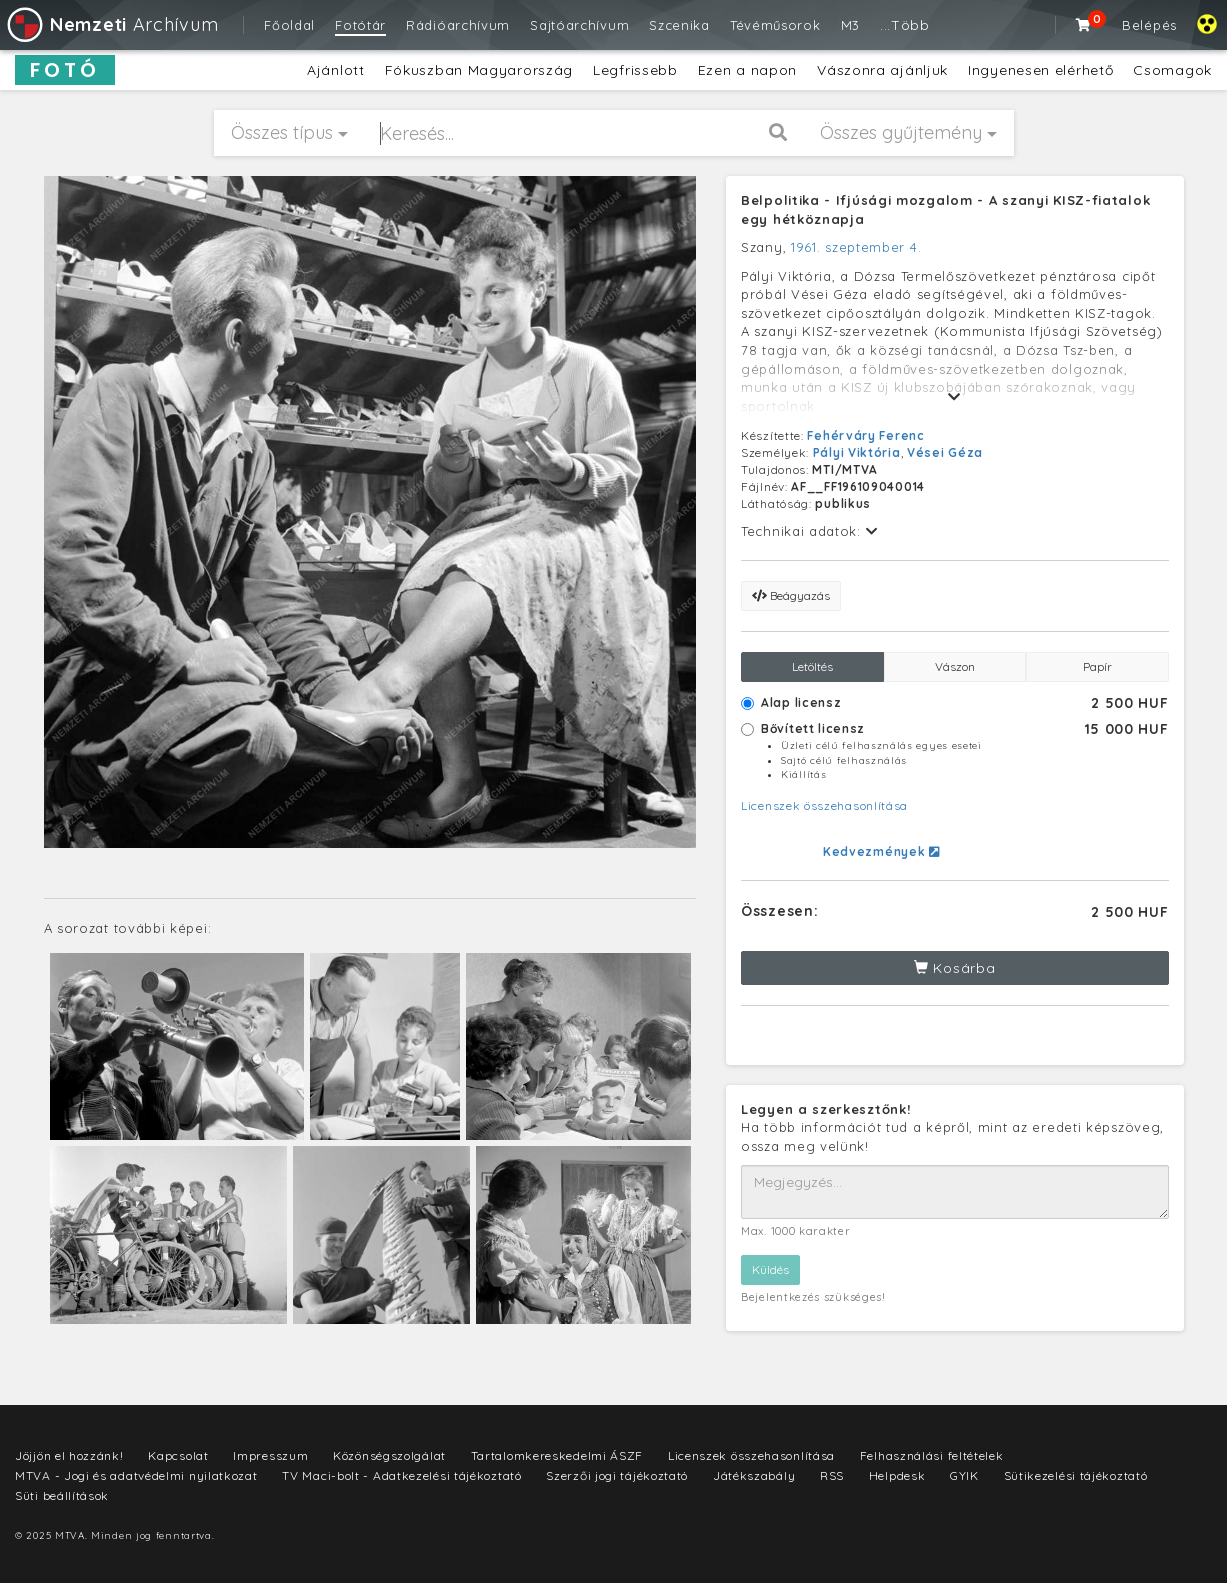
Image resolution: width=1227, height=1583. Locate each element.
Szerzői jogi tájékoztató (617, 1475)
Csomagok (1172, 70)
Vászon (955, 666)
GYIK (964, 1475)
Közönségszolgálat (389, 1455)
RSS (832, 1475)
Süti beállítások (62, 1495)
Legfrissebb (635, 70)
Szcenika (679, 25)
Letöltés (812, 666)
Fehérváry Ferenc (865, 435)
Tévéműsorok (775, 25)
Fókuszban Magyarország (479, 70)
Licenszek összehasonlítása (824, 805)
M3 (850, 25)
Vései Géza (945, 452)
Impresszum (270, 1455)
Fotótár (360, 25)
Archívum (111, 24)
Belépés (1149, 25)
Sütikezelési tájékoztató (1076, 1475)
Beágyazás (791, 595)
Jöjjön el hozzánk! (69, 1455)
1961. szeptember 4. (856, 247)
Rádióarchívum (458, 25)
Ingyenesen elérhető (1040, 70)
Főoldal (289, 25)
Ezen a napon (747, 70)
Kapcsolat (178, 1455)
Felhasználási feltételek (932, 1455)
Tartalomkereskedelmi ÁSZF (557, 1455)
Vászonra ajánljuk (882, 70)
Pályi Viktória (857, 452)
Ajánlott (336, 70)
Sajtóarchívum (579, 25)
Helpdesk (897, 1475)
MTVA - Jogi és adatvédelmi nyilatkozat (136, 1475)
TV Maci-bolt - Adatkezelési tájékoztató (401, 1475)
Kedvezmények (881, 851)
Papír (1097, 666)
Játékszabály (754, 1475)
